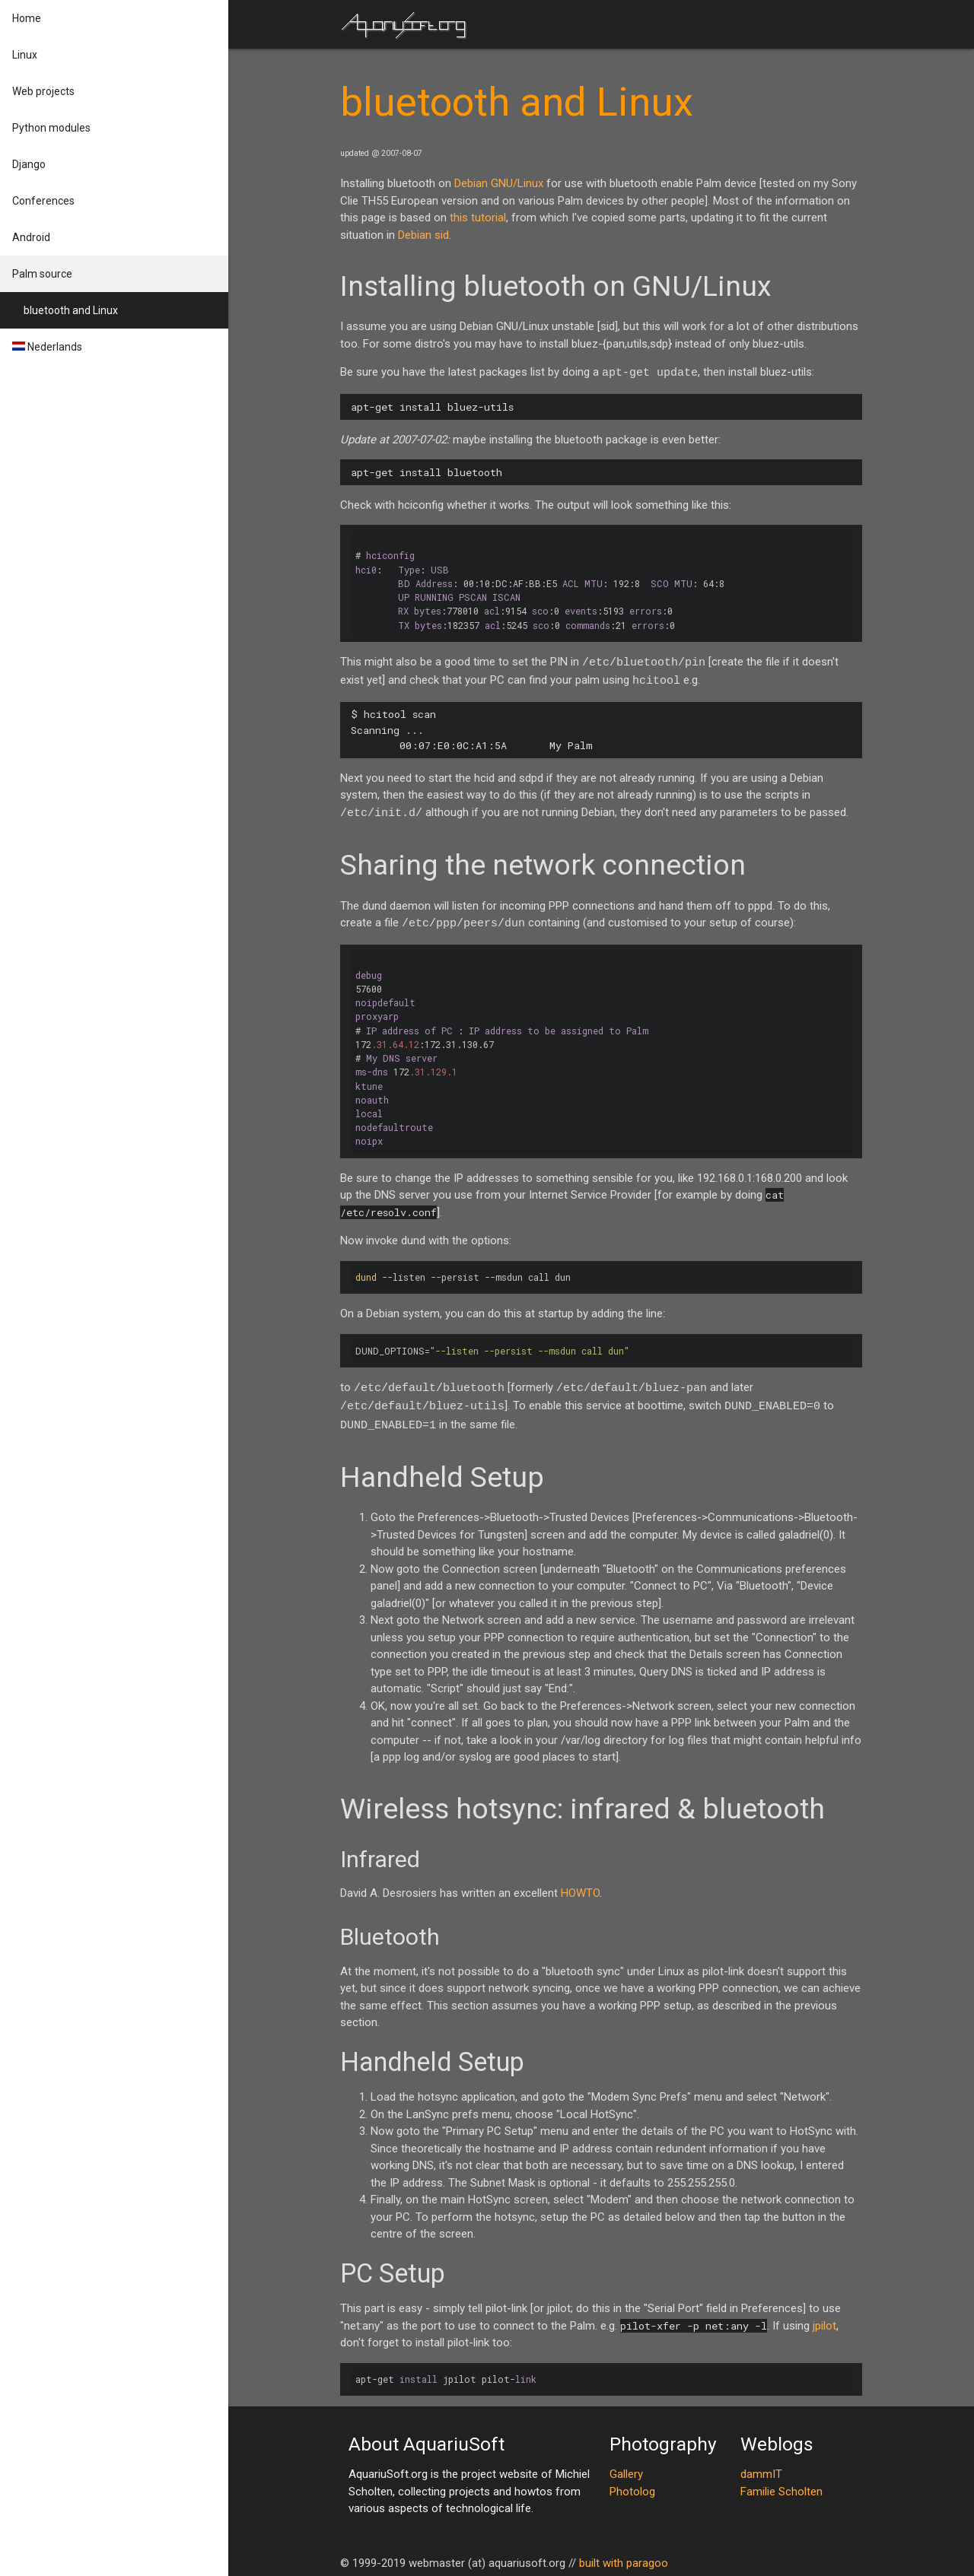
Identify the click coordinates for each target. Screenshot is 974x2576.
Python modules (51, 128)
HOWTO (580, 1887)
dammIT (761, 2468)
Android (31, 237)
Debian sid (423, 235)
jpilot (824, 2320)
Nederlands (47, 347)
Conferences (43, 201)
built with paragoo (623, 2557)
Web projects (43, 91)
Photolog (632, 2485)
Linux (24, 55)
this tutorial (478, 217)
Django (29, 164)
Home (26, 18)
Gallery (626, 2468)
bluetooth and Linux (71, 310)
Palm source (42, 274)
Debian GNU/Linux (498, 183)
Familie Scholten (781, 2485)
